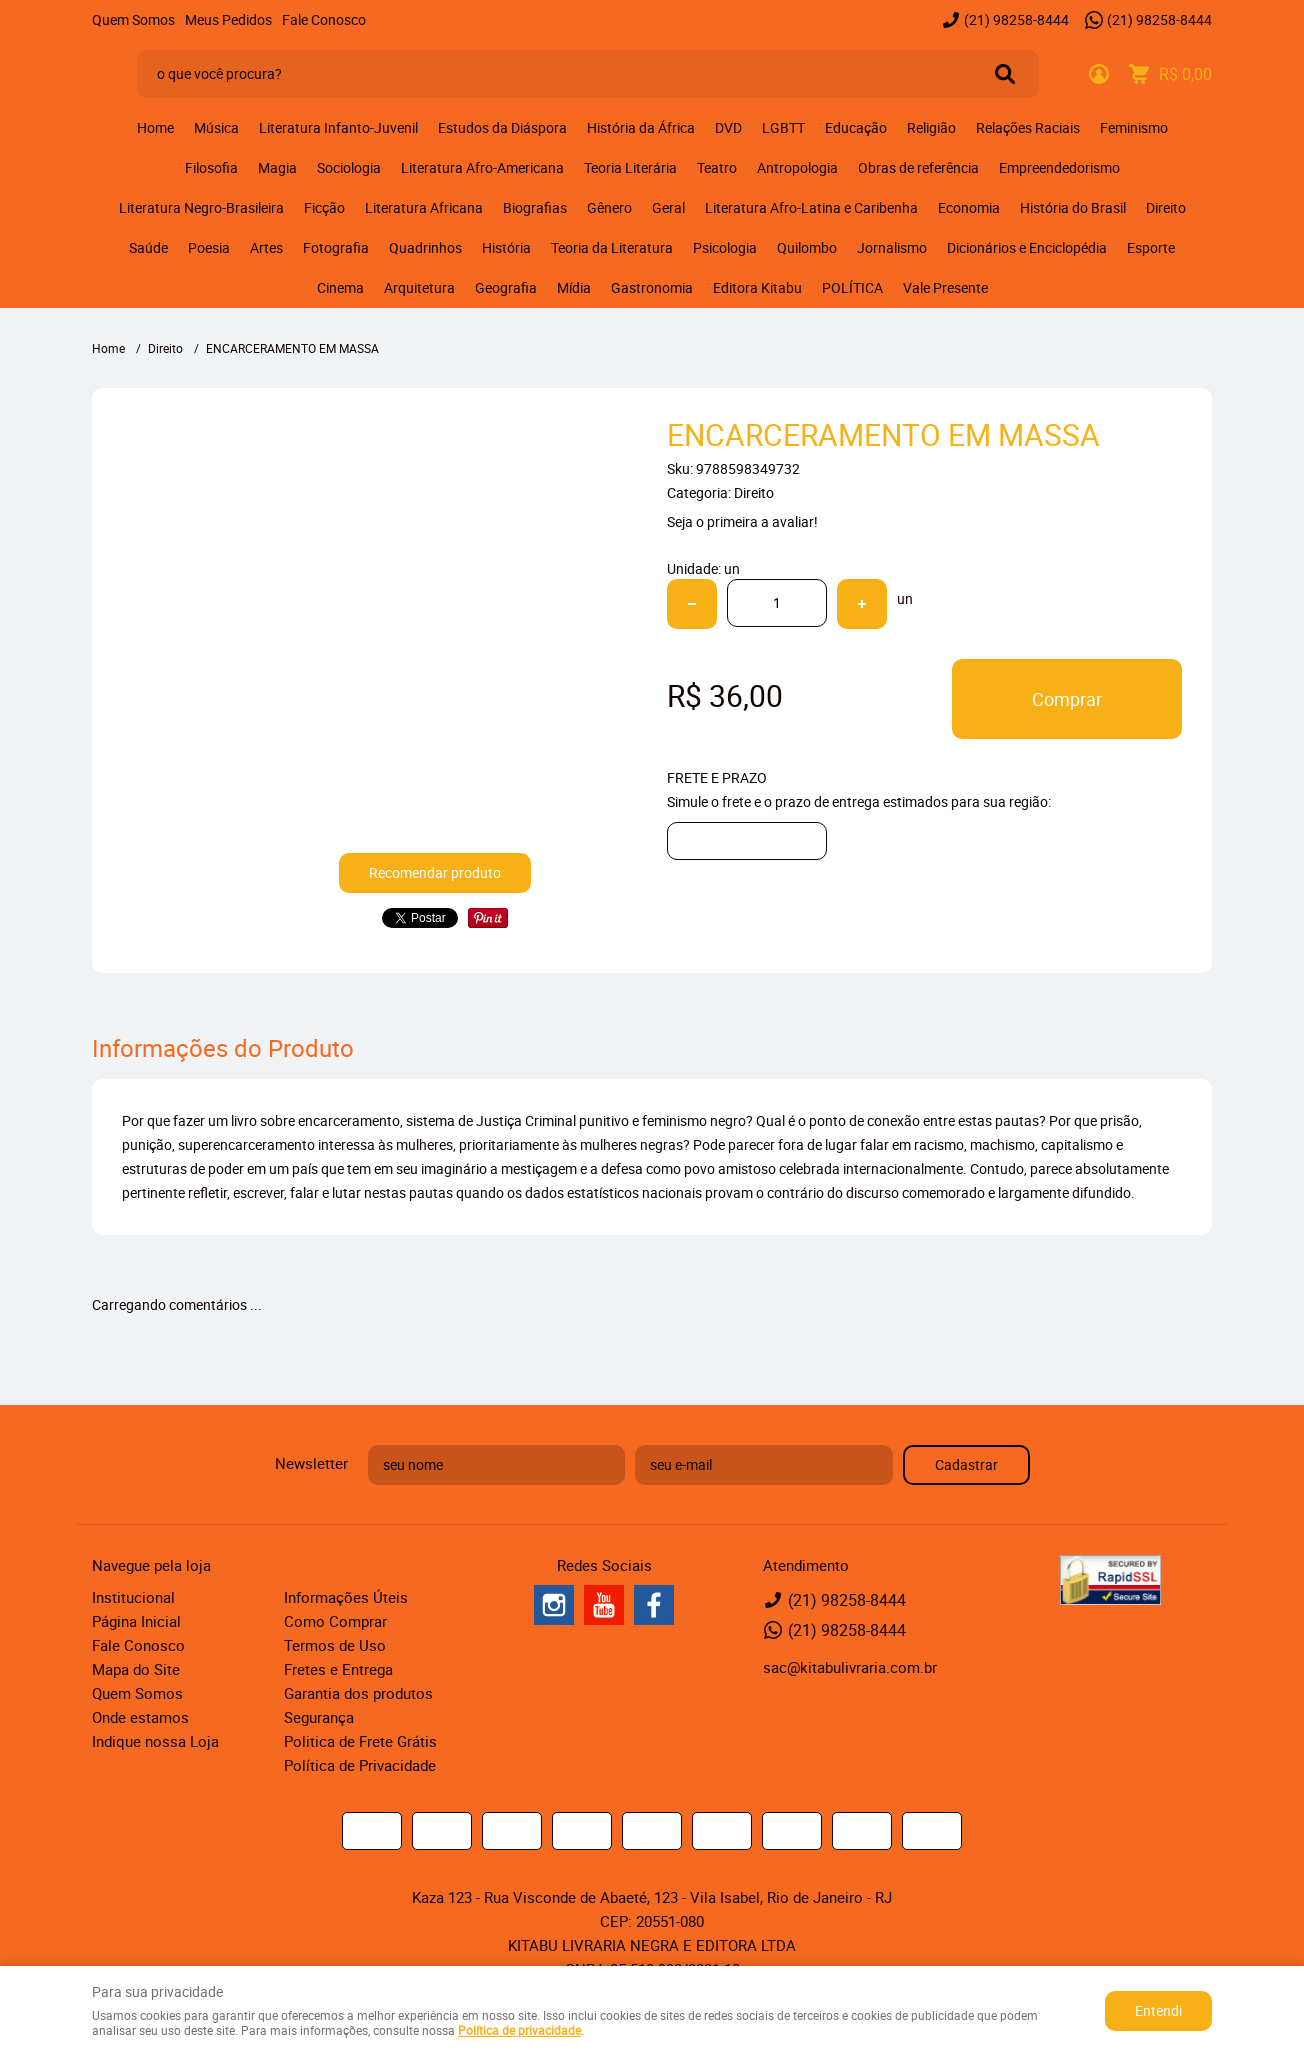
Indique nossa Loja (155, 1741)
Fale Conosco (324, 19)
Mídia (574, 287)
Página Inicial (136, 1621)
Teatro (717, 167)
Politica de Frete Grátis (360, 1741)
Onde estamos (140, 1717)
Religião (931, 127)
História (506, 247)
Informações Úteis (346, 1597)
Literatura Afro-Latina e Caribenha (811, 207)
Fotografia (336, 247)
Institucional (133, 1597)
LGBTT (783, 127)
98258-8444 (1016, 19)
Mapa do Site (136, 1669)
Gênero (609, 207)
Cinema (340, 287)
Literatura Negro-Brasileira (201, 207)
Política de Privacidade (360, 1765)
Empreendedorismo (1059, 167)
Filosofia (211, 167)
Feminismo (1134, 127)
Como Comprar (335, 1621)
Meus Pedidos (228, 19)
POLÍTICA (852, 287)
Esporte (1151, 247)
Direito (1166, 207)
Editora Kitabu (757, 287)
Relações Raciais (1028, 127)
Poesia (209, 247)
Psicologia (725, 247)
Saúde (148, 247)
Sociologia (349, 167)
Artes (266, 247)
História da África (641, 127)
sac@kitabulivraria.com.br (850, 1667)
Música (216, 127)
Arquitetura (419, 287)
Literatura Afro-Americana (482, 167)
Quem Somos (133, 19)
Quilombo (807, 247)
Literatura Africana (424, 207)
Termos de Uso (335, 1645)
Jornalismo (892, 247)
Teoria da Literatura (612, 247)
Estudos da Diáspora (502, 127)
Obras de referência (918, 167)
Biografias (535, 207)
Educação (856, 127)
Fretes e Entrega (338, 1669)
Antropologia (797, 167)
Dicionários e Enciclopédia (1027, 247)
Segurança (319, 1717)
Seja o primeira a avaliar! (742, 521)
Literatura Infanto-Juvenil (338, 127)
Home (155, 127)
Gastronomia (652, 287)
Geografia (506, 287)
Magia (277, 167)
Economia (969, 207)
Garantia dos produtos (358, 1693)
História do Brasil (1073, 207)
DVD (728, 127)
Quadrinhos (425, 247)
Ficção (324, 207)
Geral (668, 207)
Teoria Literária (630, 167)
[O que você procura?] (1005, 74)
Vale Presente (945, 287)
